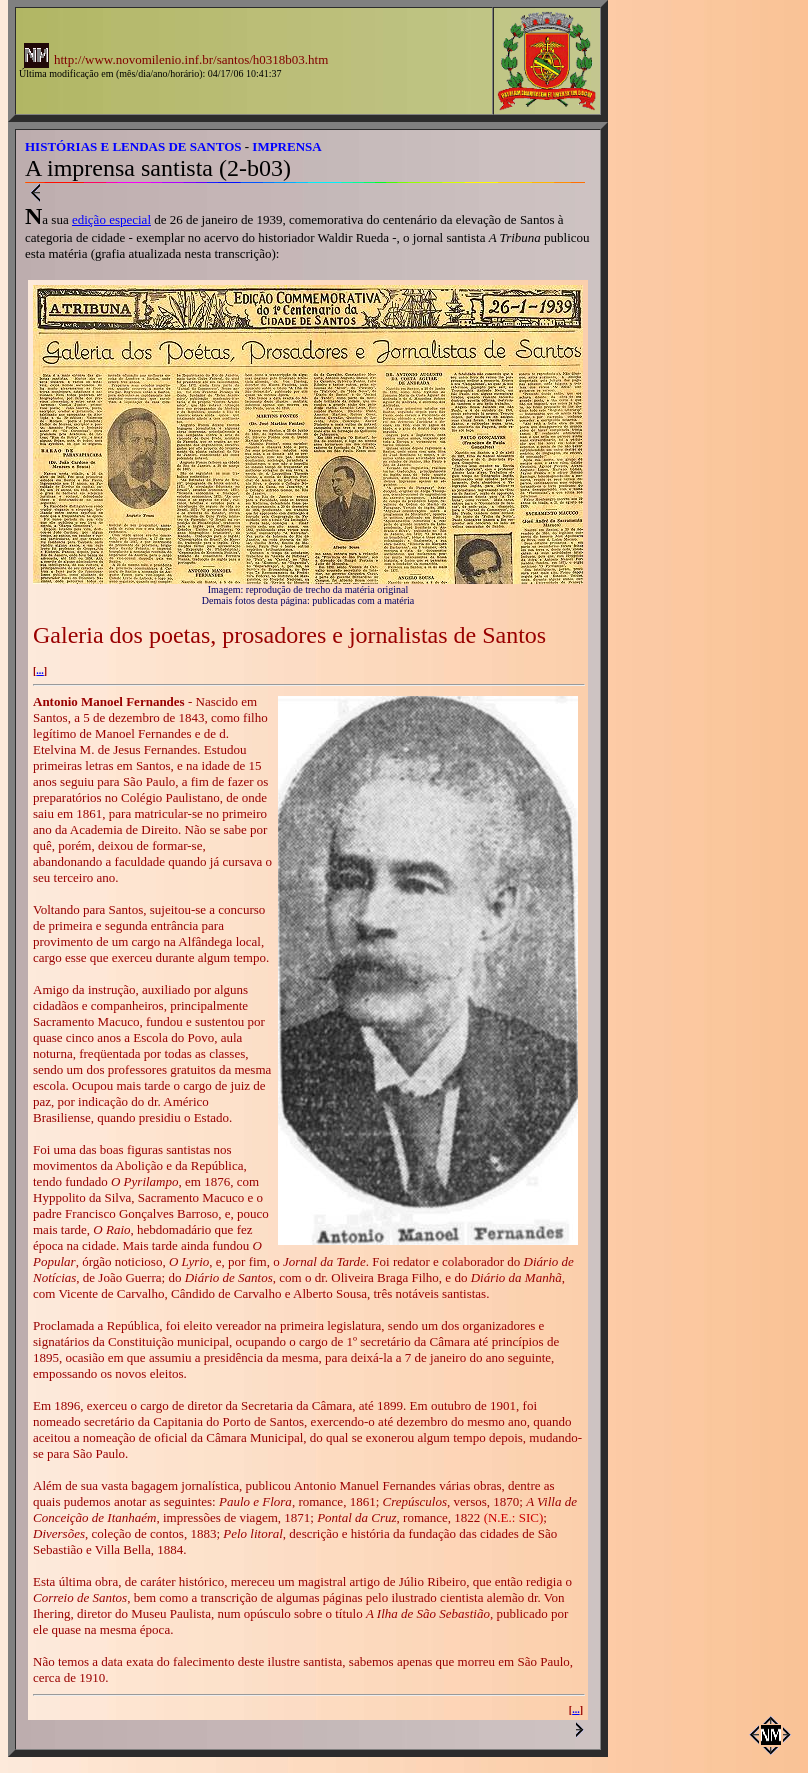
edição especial (111, 219)
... (40, 670)
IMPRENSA (286, 146)
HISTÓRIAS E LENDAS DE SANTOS (133, 146)
